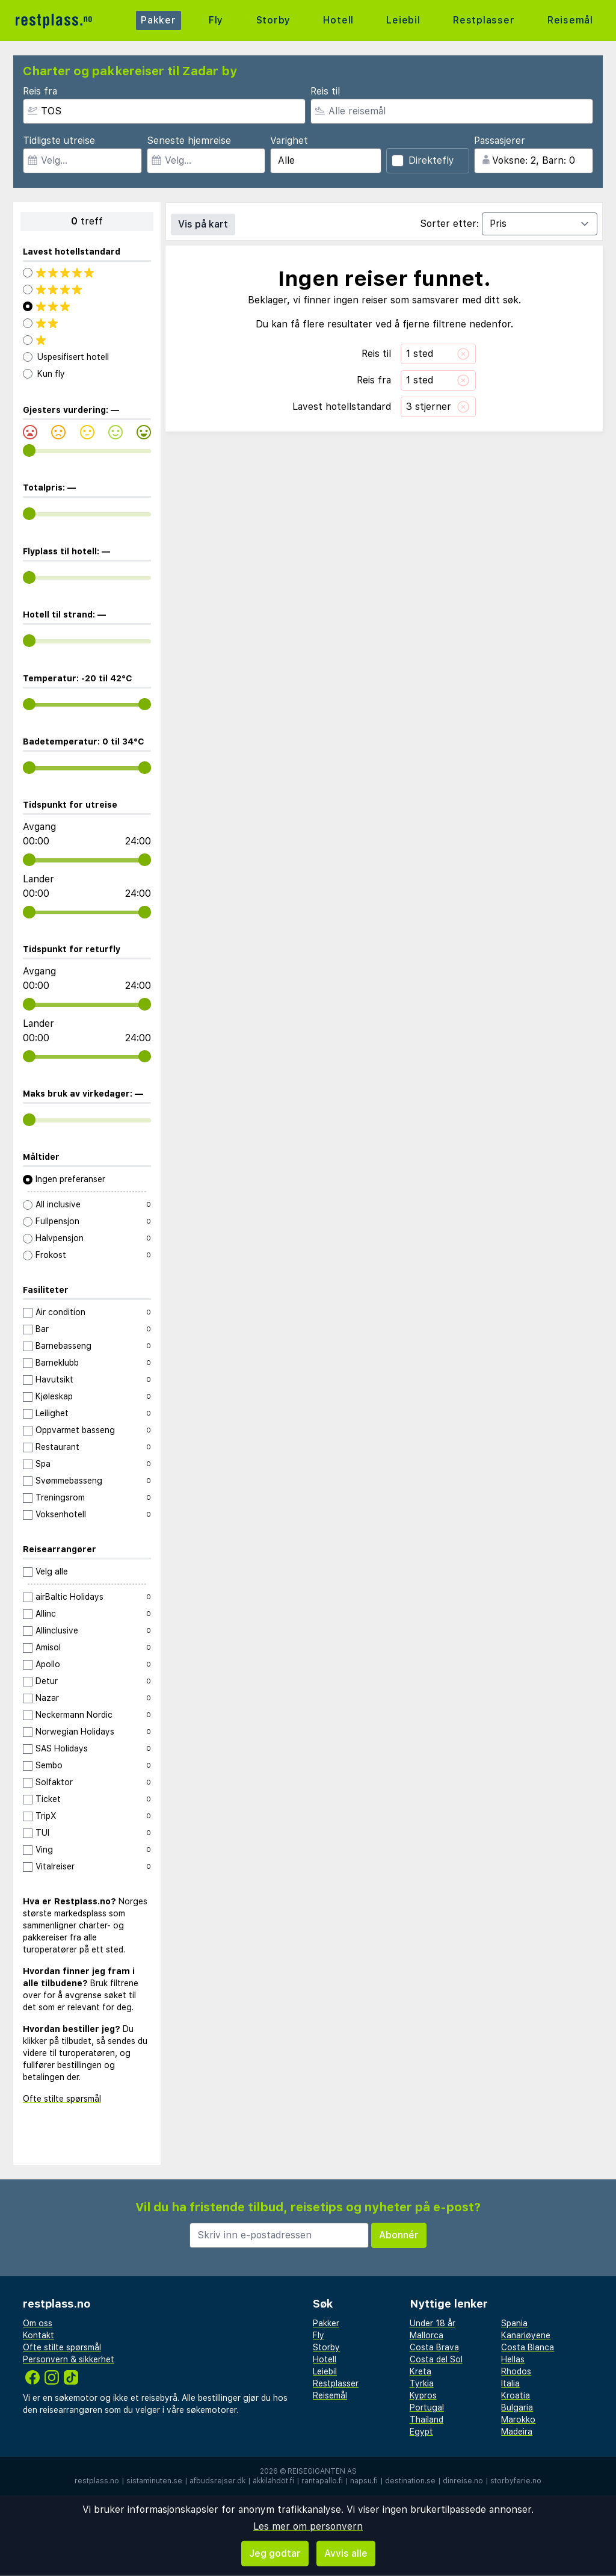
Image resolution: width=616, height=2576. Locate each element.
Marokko (518, 2419)
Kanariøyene (525, 2335)
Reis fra (40, 91)
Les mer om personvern (308, 2526)
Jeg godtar (275, 2553)
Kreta (420, 2371)
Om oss (37, 2323)
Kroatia (515, 2395)
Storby (273, 20)
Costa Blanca (527, 2347)
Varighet (289, 140)
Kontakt (38, 2335)
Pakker (158, 20)
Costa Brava (434, 2347)
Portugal (427, 2407)
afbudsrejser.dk (217, 2481)
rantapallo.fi (322, 2481)
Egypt (421, 2431)
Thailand (426, 2419)
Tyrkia (422, 2383)
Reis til (325, 91)
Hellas (513, 2359)
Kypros (423, 2395)
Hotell (338, 20)
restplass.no (97, 2481)
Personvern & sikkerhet (68, 2359)
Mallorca (426, 2335)
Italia (510, 2383)
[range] (29, 450)
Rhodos (516, 2371)
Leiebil (403, 20)
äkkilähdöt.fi (273, 2481)
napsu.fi (364, 2481)
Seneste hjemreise (189, 140)
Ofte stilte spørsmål (62, 2099)
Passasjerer (499, 140)
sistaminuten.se (154, 2481)
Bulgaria (517, 2407)
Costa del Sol (436, 2359)
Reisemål (570, 20)
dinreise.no (463, 2481)
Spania (514, 2323)
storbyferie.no (515, 2481)
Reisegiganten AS (322, 2471)
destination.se (410, 2481)
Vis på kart (203, 224)
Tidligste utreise (59, 140)
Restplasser (484, 20)
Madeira (516, 2431)
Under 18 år (432, 2323)
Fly (216, 20)
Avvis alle (346, 2553)
